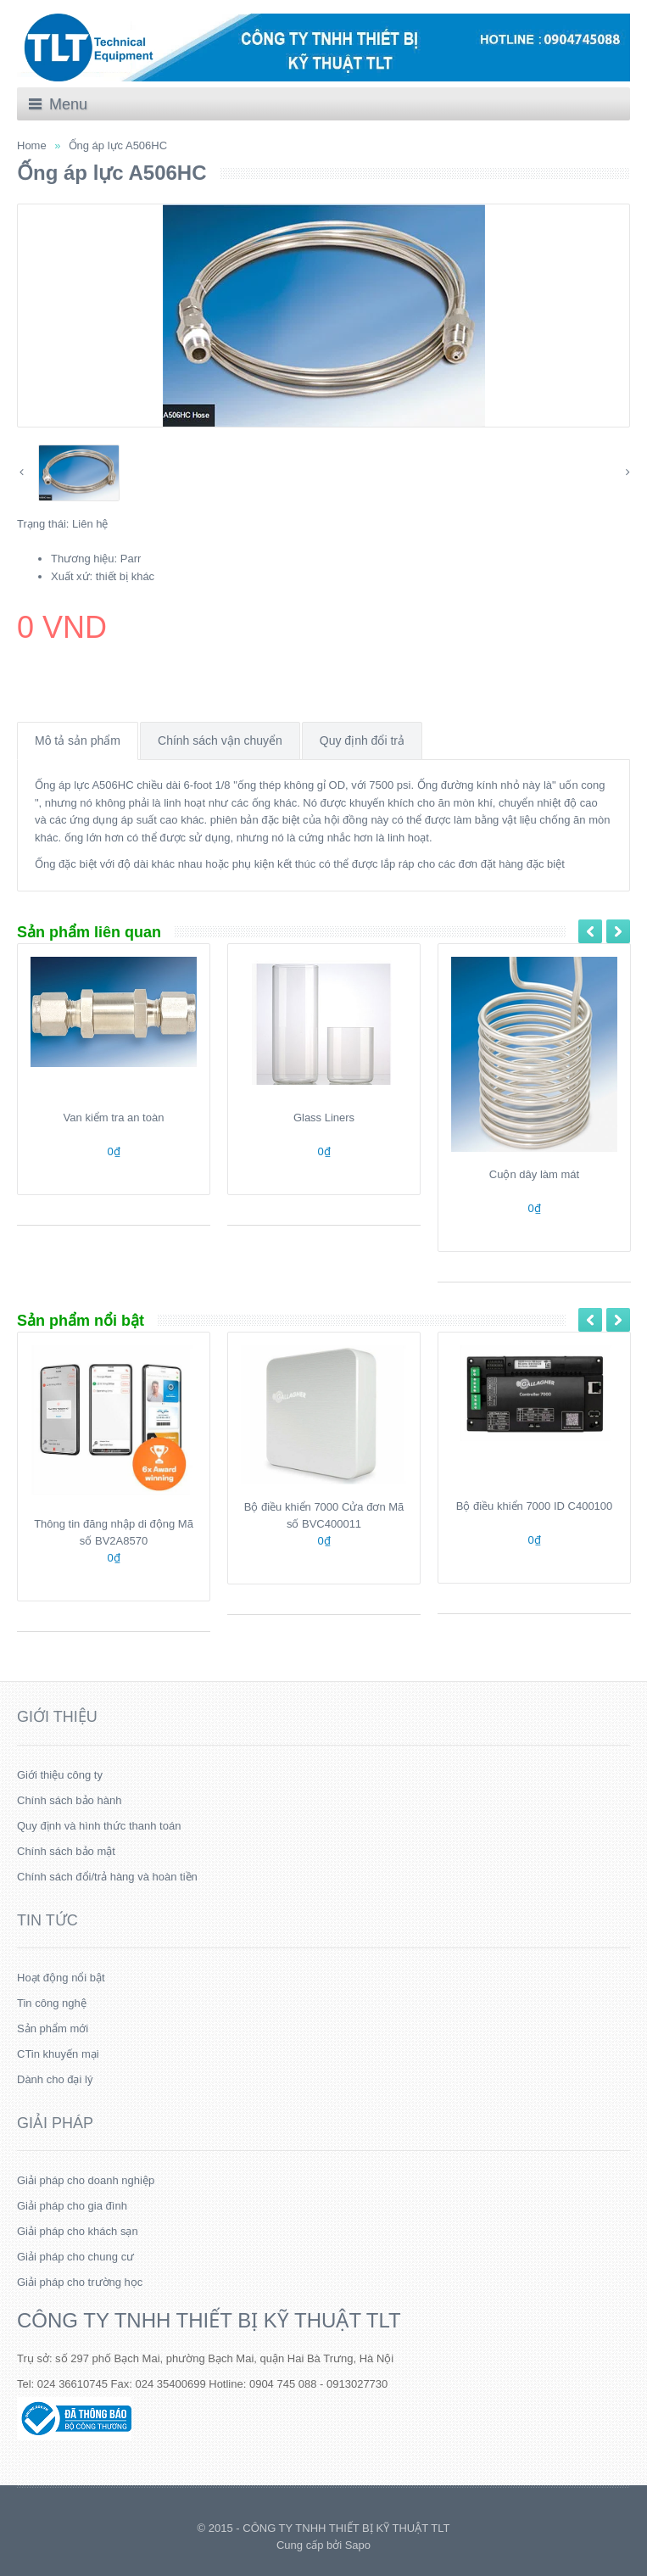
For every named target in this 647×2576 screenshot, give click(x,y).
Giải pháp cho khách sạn (77, 2231)
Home (32, 145)
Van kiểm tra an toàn (114, 1117)
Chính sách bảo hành (69, 1800)
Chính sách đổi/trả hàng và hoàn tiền (107, 1876)
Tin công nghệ (51, 2003)
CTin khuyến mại (58, 2054)
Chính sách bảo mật (66, 1851)
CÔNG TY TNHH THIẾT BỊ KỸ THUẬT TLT (209, 2320)
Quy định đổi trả (362, 740)
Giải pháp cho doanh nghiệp (85, 2180)
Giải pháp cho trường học (79, 2282)
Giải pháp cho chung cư (75, 2256)
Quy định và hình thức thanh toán (99, 1825)
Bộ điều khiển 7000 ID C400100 (534, 1506)
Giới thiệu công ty (60, 1775)
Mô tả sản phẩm (77, 740)
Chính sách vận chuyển (220, 740)
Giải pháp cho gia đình (72, 2205)
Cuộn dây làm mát (534, 1174)
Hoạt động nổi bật (61, 1977)
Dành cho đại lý (54, 2079)
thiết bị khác (125, 576)
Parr (131, 558)
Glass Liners (323, 1117)
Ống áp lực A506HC (118, 145)
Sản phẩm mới (52, 2028)
